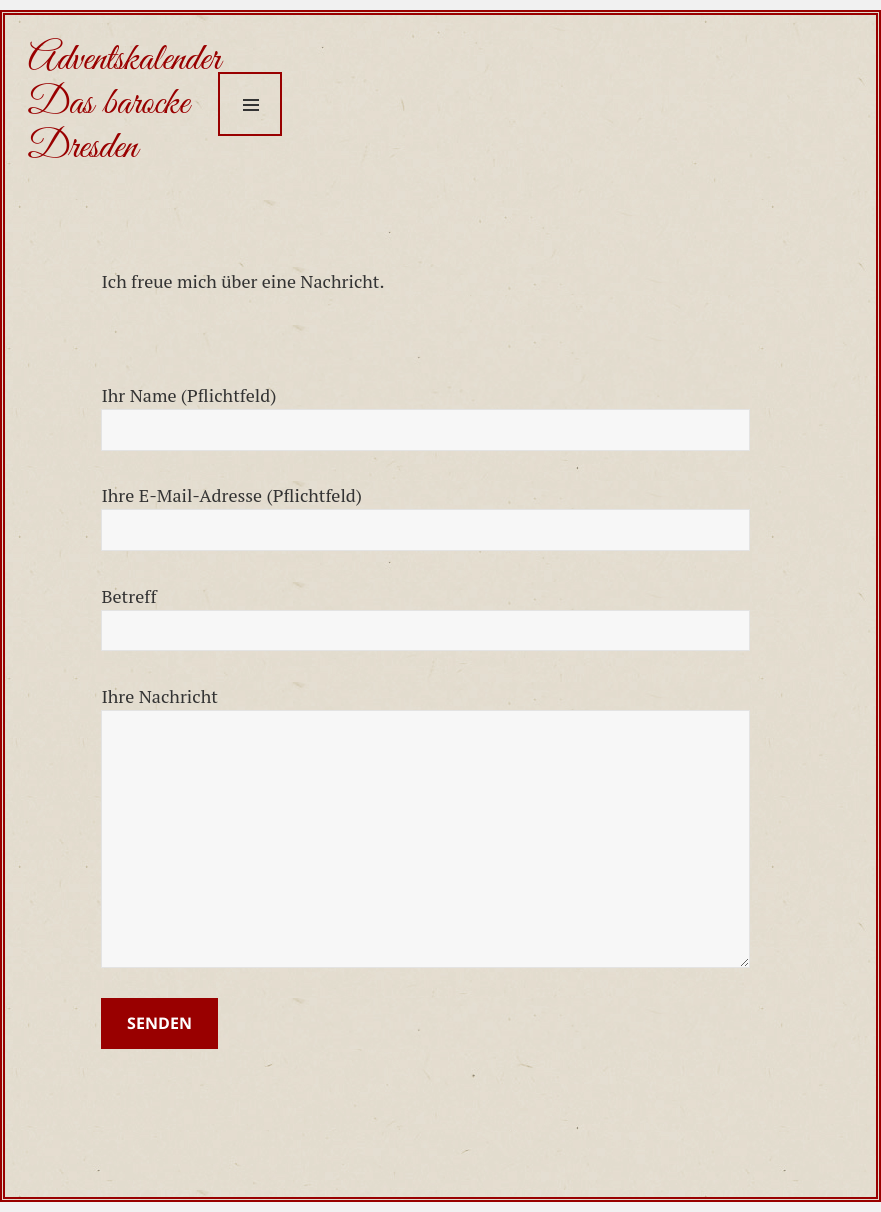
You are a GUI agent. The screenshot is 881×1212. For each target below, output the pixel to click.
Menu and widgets (250, 104)
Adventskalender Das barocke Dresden (124, 104)
